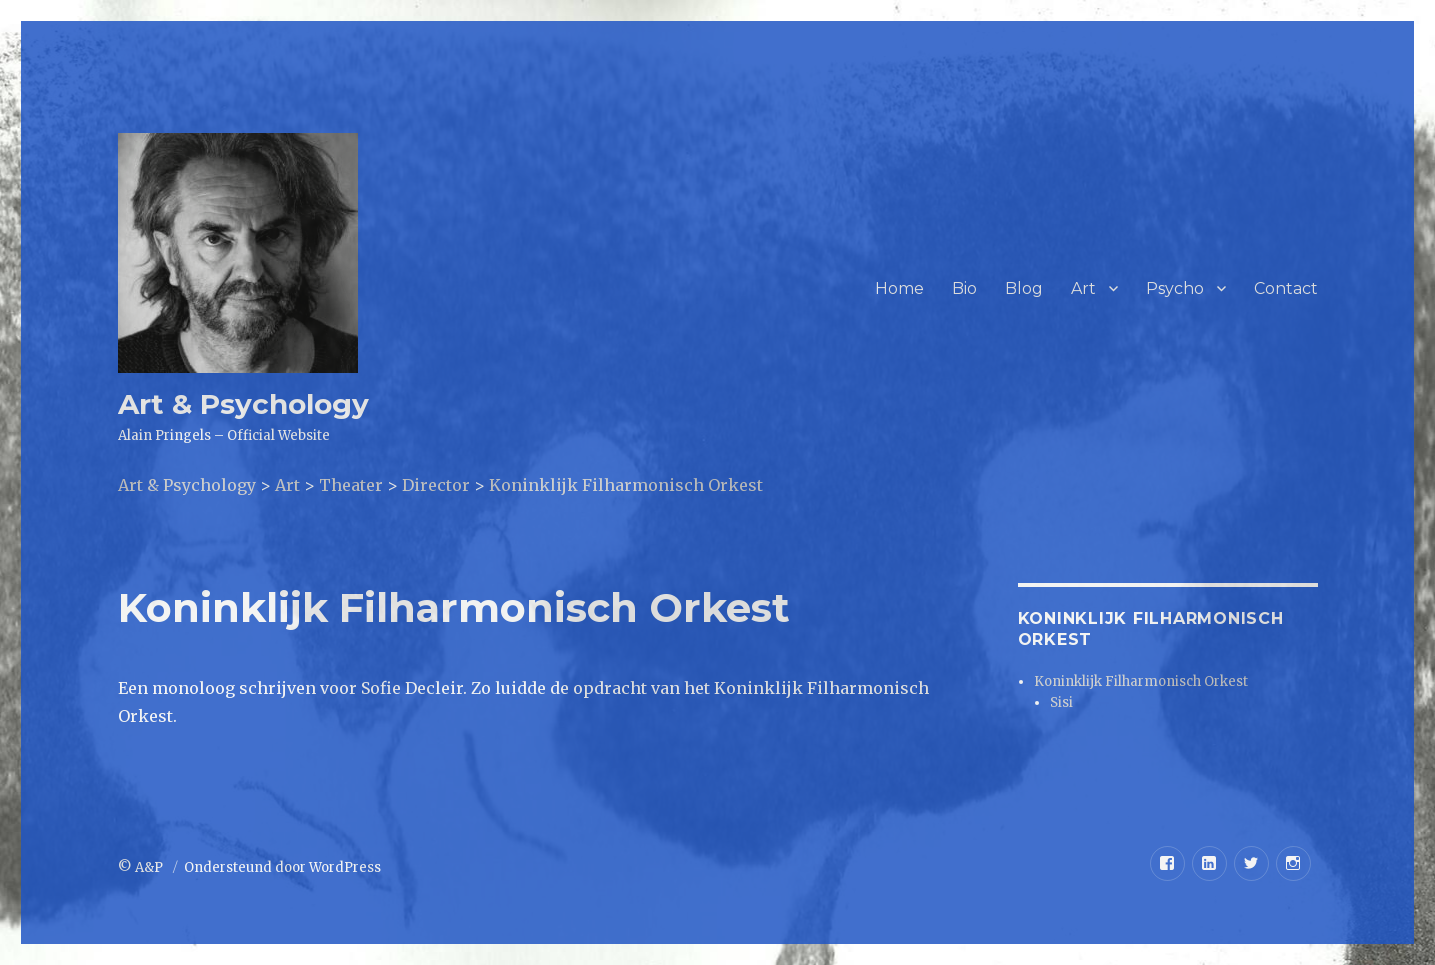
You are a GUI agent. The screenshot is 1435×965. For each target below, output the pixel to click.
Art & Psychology (243, 404)
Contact (1286, 288)
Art (1083, 288)
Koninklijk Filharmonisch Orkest (1141, 681)
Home (899, 288)
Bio (964, 288)
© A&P (142, 867)
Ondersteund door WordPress (282, 867)
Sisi (1061, 702)
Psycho (1175, 288)
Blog (1024, 288)
